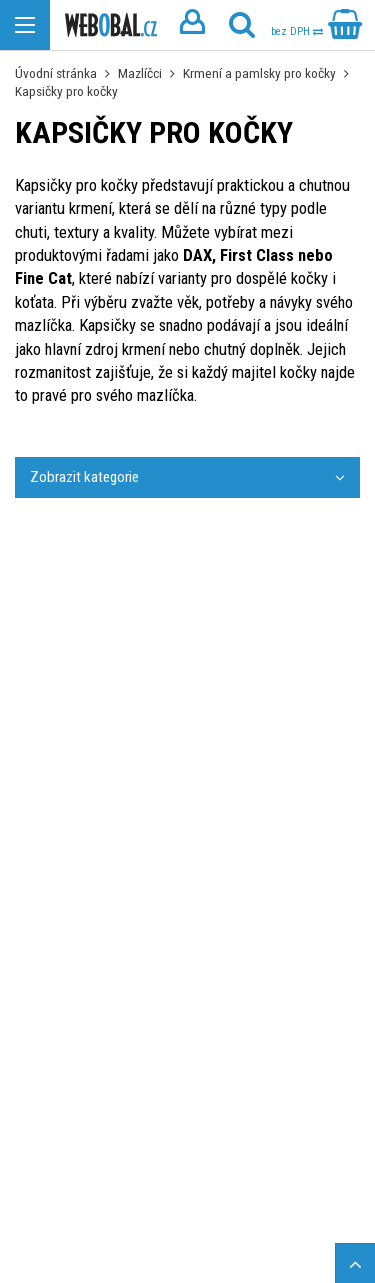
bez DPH (297, 31)
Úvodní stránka (56, 73)
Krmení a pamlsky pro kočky (259, 73)
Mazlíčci (140, 73)
